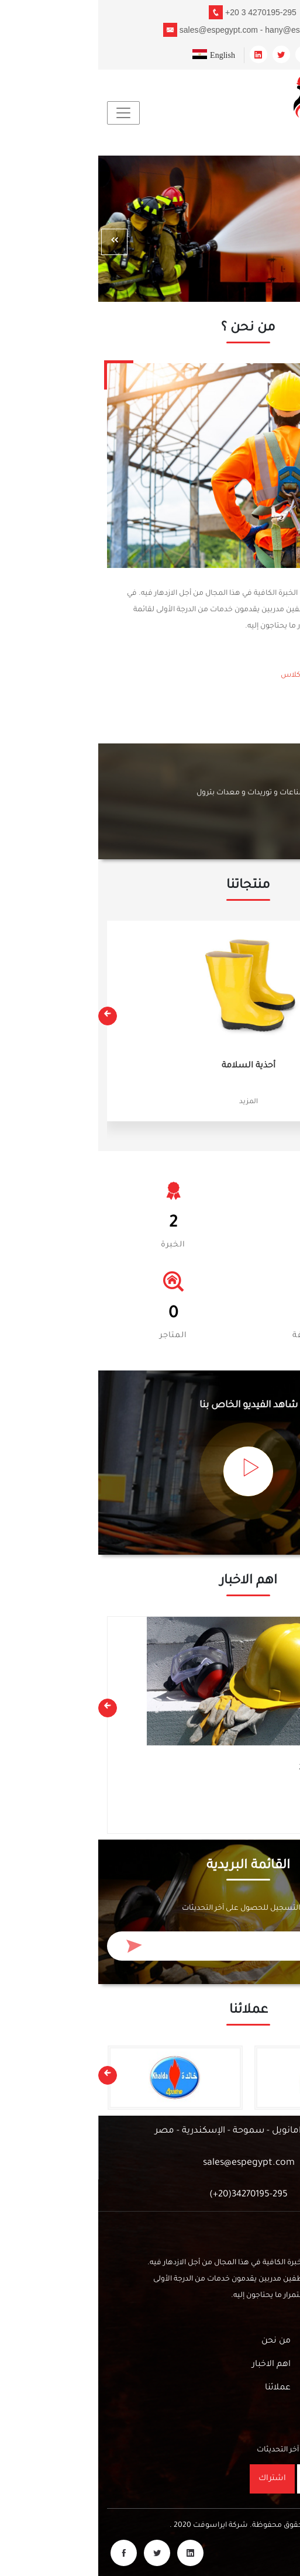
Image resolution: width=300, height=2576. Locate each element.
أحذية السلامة (150, 1066)
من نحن (252, 725)
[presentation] (16, 242)
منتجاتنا (277, 2341)
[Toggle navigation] (25, 113)
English (115, 55)
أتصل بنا (260, 823)
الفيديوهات (270, 2365)
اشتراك (174, 2478)
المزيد (150, 1102)
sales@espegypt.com (150, 2163)
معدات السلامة (248, 1787)
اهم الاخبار (173, 2365)
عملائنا (179, 2388)
